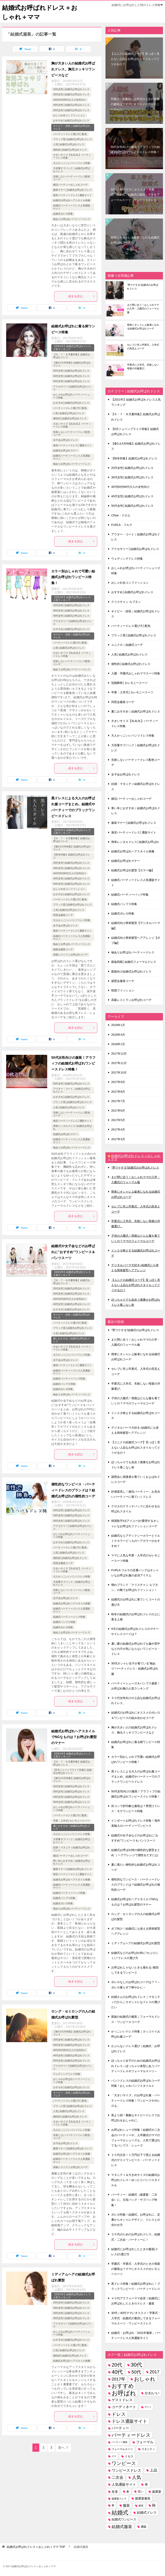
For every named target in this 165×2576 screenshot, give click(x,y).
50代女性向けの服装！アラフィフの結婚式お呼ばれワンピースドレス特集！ (73, 1063)
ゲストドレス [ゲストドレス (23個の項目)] (122, 2400)
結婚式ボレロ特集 (63, 213)
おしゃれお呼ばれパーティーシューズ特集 (135, 570)
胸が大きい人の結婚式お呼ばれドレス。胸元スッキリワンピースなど (73, 69)
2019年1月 (118, 1025)
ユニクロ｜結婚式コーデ (127, 644)
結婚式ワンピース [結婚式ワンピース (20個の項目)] (124, 2519)
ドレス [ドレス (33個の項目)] (119, 2414)
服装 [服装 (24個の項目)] (126, 2505)
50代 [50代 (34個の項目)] (136, 2372)
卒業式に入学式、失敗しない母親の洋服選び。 (143, 366)
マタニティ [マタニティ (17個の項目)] (148, 2449)
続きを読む (81, 296)
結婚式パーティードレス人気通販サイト (135, 882)
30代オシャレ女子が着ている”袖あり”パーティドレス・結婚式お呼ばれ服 (134, 1668)
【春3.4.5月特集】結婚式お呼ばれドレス (136, 446)
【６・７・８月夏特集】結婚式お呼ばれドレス (135, 416)
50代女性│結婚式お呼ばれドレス (71, 110)
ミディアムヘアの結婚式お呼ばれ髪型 (135, 1943)
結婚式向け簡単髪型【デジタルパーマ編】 (135, 925)
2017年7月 (118, 1101)
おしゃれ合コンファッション (69, 115)
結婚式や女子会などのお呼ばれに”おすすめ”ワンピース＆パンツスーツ (73, 1252)
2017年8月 (118, 1091)
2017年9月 (118, 1082)
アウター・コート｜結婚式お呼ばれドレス (135, 537)
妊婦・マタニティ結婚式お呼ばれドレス (135, 786)
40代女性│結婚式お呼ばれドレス (71, 104)
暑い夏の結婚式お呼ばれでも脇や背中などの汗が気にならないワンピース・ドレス (135, 1649)
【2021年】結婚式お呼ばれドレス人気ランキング (136, 402)
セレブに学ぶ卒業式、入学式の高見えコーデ (143, 346)
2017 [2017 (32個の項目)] (154, 2371)
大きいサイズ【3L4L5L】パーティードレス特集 (134, 723)
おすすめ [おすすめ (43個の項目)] (123, 2386)
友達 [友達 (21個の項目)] (115, 2491)
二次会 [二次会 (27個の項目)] (117, 2477)
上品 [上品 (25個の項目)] (153, 2470)
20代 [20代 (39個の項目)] (117, 2365)
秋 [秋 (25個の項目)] (154, 2505)
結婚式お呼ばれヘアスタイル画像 (71, 200)
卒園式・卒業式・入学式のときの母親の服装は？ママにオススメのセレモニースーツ (135, 104)
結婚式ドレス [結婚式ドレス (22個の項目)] (147, 2512)
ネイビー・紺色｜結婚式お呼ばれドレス (135, 614)
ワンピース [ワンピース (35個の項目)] (124, 2463)
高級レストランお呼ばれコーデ (70, 954)
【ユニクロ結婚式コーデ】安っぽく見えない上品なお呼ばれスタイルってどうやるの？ (135, 59)
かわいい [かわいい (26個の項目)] (152, 2393)
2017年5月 (118, 1120)
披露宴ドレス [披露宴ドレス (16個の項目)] (119, 2498)
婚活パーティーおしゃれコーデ (70, 184)
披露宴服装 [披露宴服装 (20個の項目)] (142, 2498)
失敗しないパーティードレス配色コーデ (135, 762)
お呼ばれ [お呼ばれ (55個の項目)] (124, 2393)
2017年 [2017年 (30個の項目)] (118, 2379)
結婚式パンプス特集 (64, 1384)
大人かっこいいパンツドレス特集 (71, 163)
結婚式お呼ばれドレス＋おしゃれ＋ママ (39, 11)
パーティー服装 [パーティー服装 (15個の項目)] (119, 2442)
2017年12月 (119, 1053)
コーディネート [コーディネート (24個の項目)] (124, 2407)
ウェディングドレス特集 (66, 2074)
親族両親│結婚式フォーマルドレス (133, 961)
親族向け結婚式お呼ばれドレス (131, 971)
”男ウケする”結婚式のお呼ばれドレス (142, 287)
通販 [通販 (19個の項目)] (144, 2526)
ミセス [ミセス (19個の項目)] (129, 2456)
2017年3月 (118, 1139)
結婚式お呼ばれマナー (65, 450)
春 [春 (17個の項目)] (113, 2505)
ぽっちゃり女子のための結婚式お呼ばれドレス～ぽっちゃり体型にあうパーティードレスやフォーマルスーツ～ (135, 2066)
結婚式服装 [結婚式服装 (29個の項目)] (122, 2526)
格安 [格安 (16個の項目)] (141, 2505)
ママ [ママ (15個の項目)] (114, 2456)
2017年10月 (119, 1072)
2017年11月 (119, 1063)
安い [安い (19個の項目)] (140, 2491)
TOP (36, 2546)
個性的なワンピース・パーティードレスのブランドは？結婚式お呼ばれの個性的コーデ (73, 1490)
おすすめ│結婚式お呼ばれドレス (71, 120)
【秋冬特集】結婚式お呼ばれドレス (134, 458)
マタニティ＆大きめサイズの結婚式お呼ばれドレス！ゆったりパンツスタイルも (135, 2180)
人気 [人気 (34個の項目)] (136, 2477)
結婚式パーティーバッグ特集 (69, 1378)
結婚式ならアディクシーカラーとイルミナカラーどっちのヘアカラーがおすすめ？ (135, 1541)
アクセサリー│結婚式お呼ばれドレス (135, 549)
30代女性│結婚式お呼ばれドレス (71, 94)
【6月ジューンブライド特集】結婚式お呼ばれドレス (72, 1771)
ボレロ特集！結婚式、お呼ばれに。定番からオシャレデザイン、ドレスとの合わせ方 (135, 2219)
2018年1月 (118, 1044)
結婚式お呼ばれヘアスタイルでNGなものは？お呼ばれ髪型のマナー (74, 1737)
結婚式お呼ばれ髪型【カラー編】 (132, 870)
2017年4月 (118, 1129)
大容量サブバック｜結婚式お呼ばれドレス (135, 748)
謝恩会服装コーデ (63, 949)
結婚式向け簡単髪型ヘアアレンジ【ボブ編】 (135, 940)
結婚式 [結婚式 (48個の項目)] (120, 2513)
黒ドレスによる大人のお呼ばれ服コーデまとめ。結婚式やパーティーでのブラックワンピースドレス (135, 1776)
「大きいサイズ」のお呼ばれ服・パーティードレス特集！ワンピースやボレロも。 (135, 2100)
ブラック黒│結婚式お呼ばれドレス (72, 139)
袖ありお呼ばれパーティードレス (71, 219)
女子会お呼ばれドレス (65, 440)
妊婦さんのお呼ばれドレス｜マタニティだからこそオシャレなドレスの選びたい (135, 2002)
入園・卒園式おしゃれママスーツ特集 (135, 673)
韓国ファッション (122, 990)
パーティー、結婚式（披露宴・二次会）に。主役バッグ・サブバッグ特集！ (134, 2200)
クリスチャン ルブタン (126, 601)
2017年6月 (118, 1110)
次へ (61, 2447)
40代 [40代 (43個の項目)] (117, 2372)
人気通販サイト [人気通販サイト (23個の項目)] (124, 2485)
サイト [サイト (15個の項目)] (148, 2407)
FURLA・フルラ (121, 524)
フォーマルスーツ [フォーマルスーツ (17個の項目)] (122, 2449)
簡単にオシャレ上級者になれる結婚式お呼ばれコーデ (135, 240)
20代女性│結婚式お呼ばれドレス (71, 89)
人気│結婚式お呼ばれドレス (68, 144)
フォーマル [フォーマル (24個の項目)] (145, 2442)
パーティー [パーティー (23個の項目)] (120, 2428)
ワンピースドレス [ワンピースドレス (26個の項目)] (126, 2470)
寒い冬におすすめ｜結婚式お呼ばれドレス (135, 810)
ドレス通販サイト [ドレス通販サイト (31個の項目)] (129, 2421)
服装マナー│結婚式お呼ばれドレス (72, 189)
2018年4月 (118, 1034)
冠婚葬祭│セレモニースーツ (129, 682)
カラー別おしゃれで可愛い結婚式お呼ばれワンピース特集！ (73, 577)
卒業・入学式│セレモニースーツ (71, 1820)
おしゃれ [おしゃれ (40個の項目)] (144, 2379)
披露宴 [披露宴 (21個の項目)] (156, 2491)
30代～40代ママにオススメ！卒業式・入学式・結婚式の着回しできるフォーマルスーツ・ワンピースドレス (135, 194)
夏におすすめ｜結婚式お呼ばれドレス (135, 711)
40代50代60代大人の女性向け (69, 99)
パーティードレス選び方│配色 (70, 134)
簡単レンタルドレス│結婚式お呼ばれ (135, 842)
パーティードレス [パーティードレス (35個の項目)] (131, 2435)
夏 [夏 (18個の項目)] (127, 2491)
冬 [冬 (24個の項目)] (146, 2484)
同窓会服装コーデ (63, 915)
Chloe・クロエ (120, 515)
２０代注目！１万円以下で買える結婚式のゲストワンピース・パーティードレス (135, 2160)
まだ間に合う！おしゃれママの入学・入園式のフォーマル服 (143, 308)
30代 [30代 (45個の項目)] (136, 2365)
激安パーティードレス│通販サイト (72, 195)
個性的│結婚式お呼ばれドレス (70, 149)
